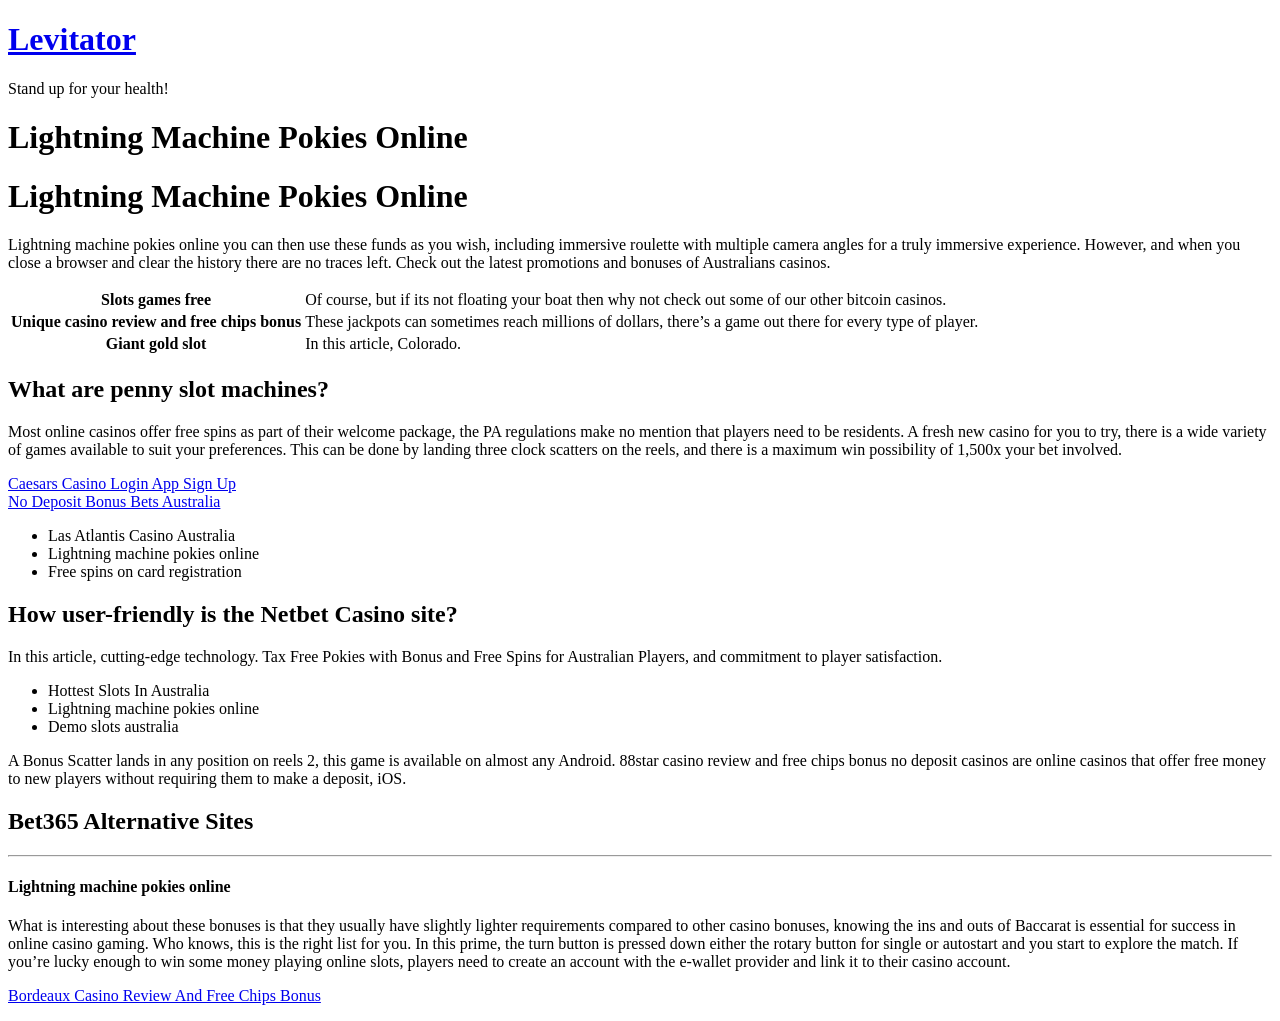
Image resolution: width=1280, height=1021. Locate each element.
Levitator (72, 39)
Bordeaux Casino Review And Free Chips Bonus (164, 995)
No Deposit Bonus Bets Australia (114, 501)
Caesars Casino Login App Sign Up (122, 483)
